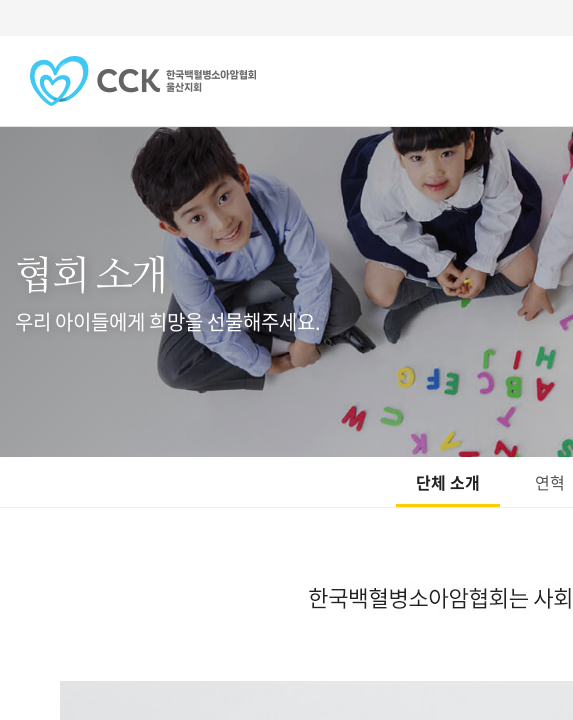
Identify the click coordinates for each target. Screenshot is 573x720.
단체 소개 (448, 482)
